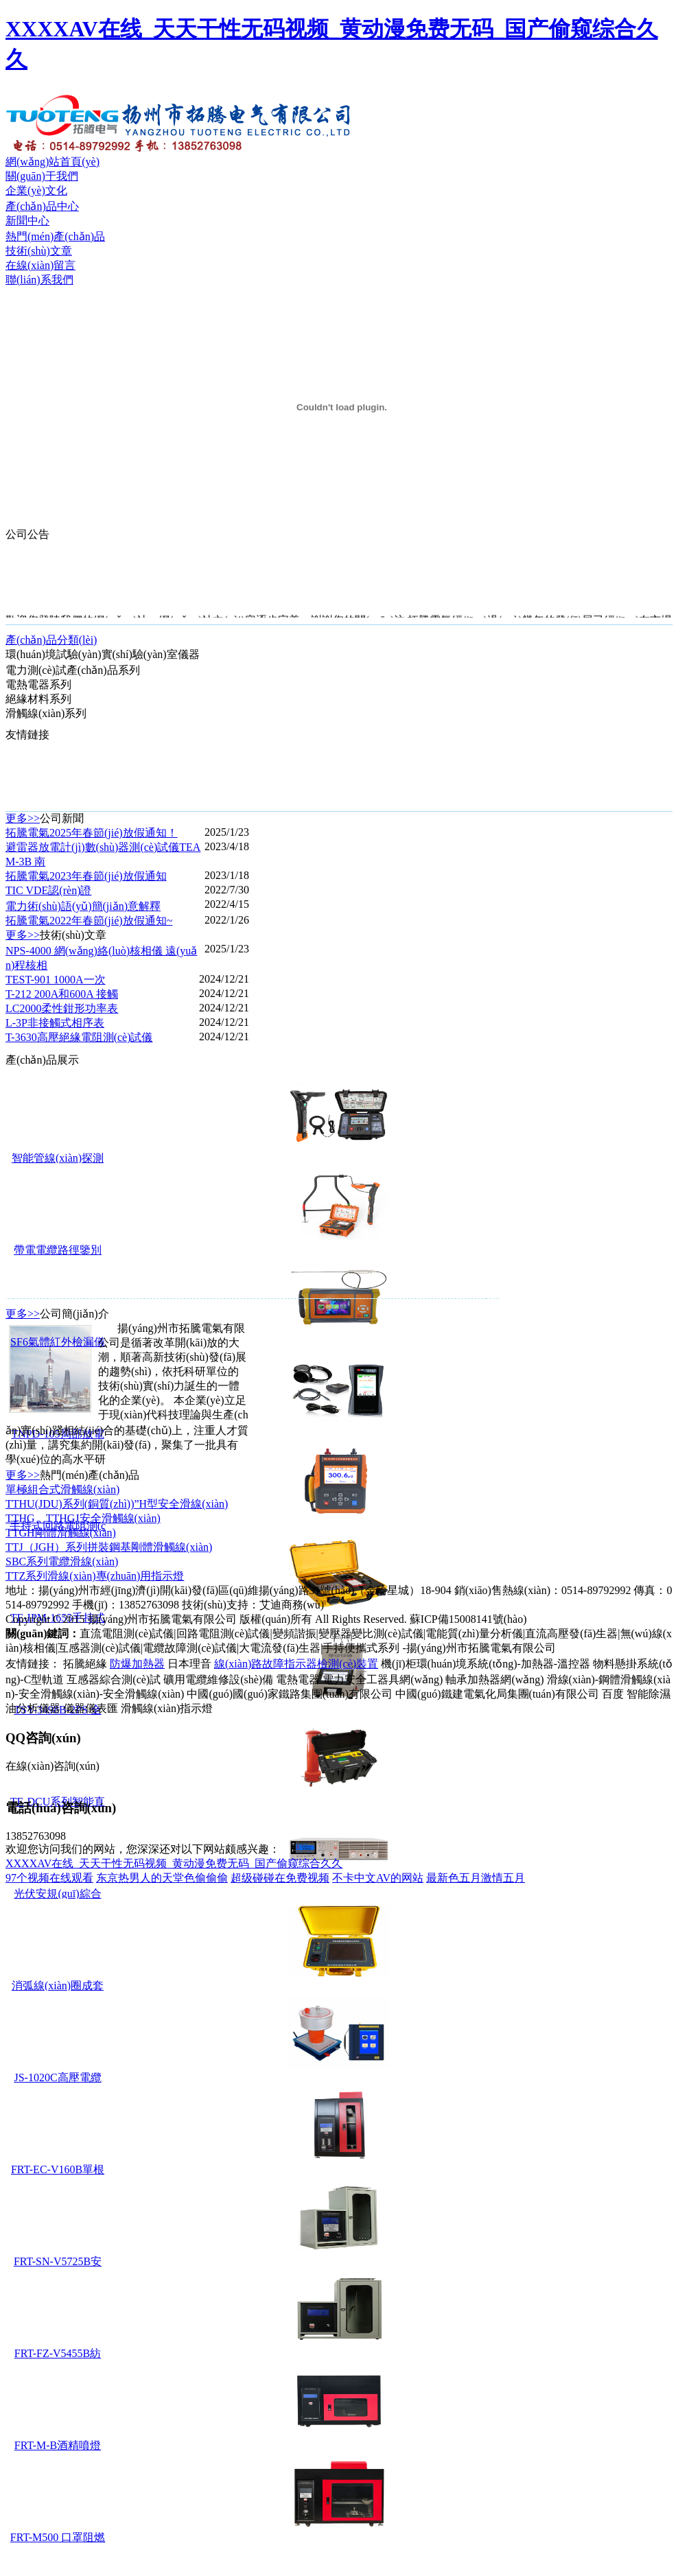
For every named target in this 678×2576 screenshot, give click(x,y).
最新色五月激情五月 (475, 1878)
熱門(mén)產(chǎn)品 (55, 236)
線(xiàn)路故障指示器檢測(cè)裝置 (296, 1664)
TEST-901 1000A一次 (55, 979)
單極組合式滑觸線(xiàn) (62, 1489)
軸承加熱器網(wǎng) (494, 1679)
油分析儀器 (32, 1708)
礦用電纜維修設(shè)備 (218, 1679)
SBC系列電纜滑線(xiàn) (61, 1561)
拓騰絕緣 (85, 1664)
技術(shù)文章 (38, 251)
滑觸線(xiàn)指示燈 (167, 1708)
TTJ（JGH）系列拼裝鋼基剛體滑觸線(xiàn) (108, 1547)
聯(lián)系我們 (39, 279)
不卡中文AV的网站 (377, 1878)
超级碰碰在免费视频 (280, 1878)
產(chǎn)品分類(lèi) (51, 640)
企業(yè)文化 (36, 190)
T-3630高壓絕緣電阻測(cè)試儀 (79, 1037)
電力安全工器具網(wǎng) (383, 1679)
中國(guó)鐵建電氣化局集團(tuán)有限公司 (497, 1694)
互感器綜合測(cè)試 (114, 1679)
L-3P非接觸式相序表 (54, 1023)
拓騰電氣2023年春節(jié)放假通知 (86, 876)
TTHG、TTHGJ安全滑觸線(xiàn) (83, 1518)
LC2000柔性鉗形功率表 (61, 1008)
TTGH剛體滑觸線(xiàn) (60, 1532)
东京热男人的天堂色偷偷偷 (162, 1878)
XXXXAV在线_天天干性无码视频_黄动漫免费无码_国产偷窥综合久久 (173, 1863)
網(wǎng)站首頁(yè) (52, 161)
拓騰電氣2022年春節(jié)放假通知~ (88, 920)
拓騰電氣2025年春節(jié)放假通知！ (91, 833)
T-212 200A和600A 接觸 (61, 994)
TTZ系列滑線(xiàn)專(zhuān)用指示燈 (94, 1576)
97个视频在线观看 (49, 1878)
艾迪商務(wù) (291, 1605)
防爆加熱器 (137, 1664)
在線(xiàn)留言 (40, 265)
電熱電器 (298, 1679)
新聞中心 (27, 220)
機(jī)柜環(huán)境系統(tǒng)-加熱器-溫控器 (485, 1664)
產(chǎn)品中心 (42, 206)
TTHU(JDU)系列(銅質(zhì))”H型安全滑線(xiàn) (116, 1504)
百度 (613, 1694)
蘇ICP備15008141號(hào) (468, 1619)
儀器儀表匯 (90, 1708)
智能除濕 (648, 1694)
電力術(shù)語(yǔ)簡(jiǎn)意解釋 (83, 906)
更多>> (22, 818)
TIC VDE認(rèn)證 (48, 890)
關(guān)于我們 (41, 176)
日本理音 (189, 1664)
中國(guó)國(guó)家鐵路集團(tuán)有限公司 (290, 1694)
